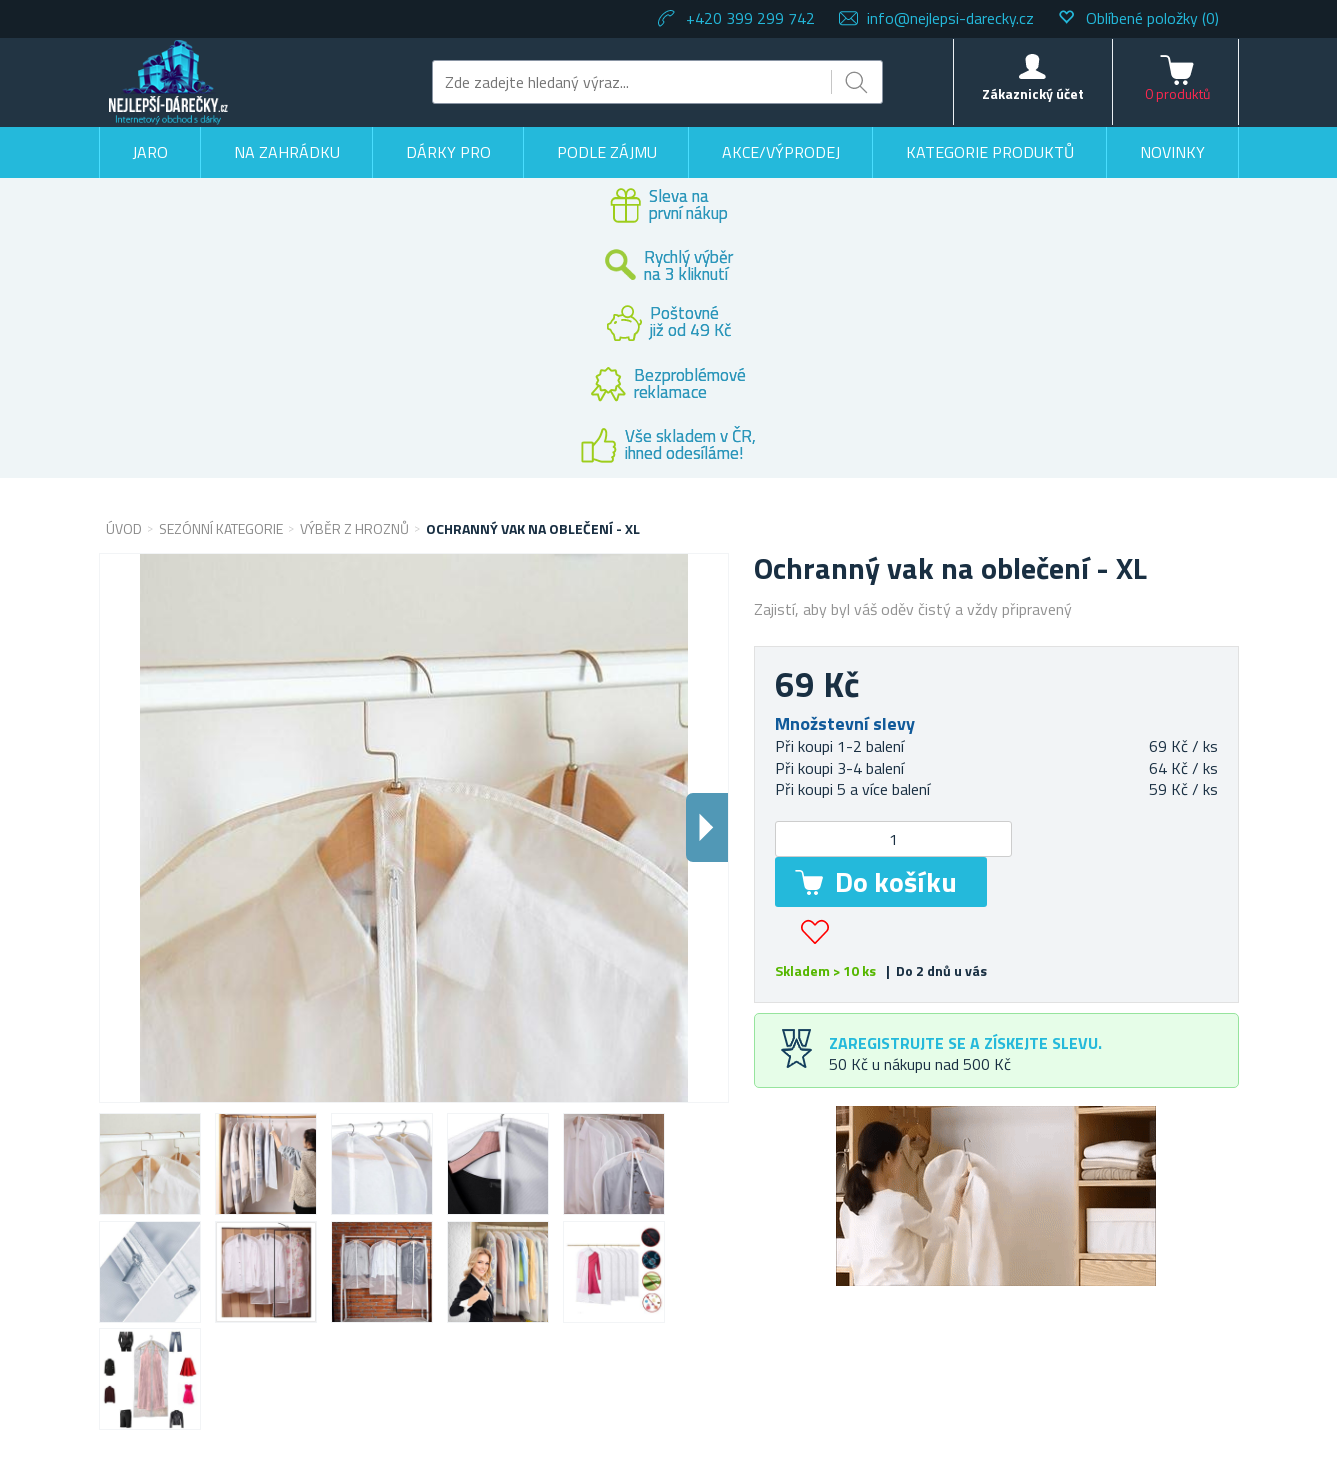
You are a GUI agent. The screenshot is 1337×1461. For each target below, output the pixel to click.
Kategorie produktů (990, 152)
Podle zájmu (607, 152)
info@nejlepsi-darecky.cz (950, 18)
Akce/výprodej (781, 152)
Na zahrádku (287, 152)
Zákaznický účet (1033, 93)
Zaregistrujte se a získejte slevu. (965, 1043)
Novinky (1172, 152)
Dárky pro (448, 152)
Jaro (150, 152)
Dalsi (707, 827)
